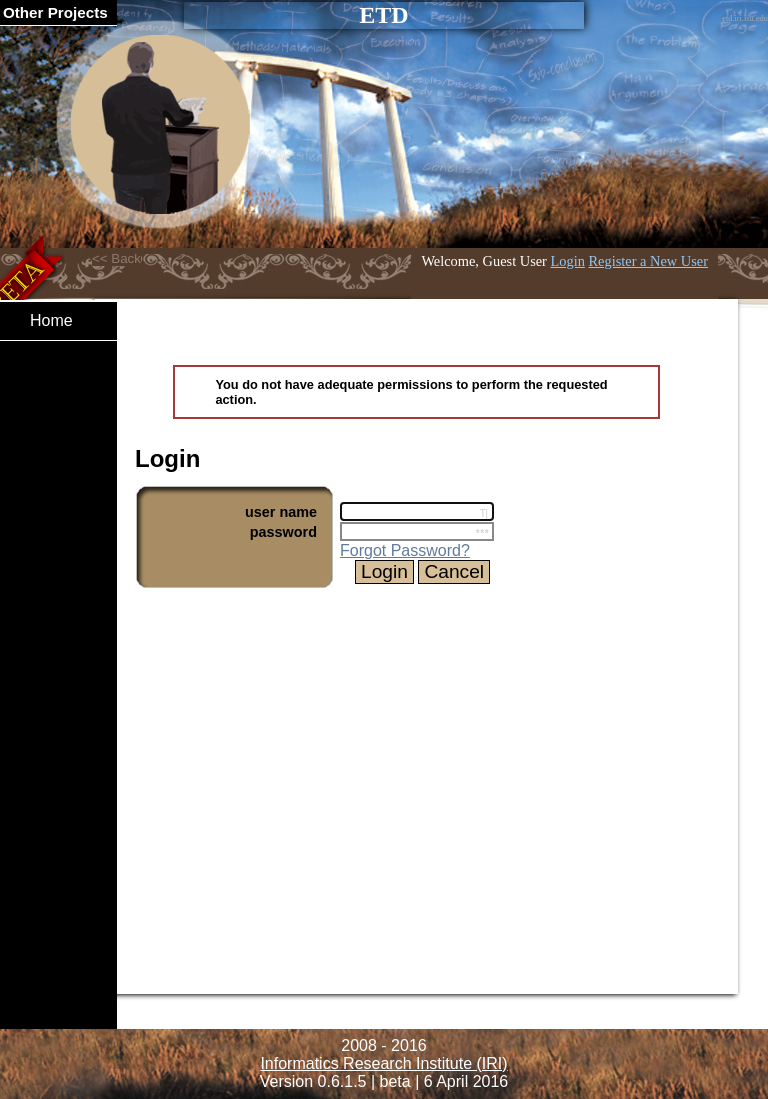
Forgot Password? (405, 550)
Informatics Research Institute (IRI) (383, 1063)
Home (51, 320)
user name (281, 512)
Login (568, 261)
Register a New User (648, 261)
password (283, 532)
